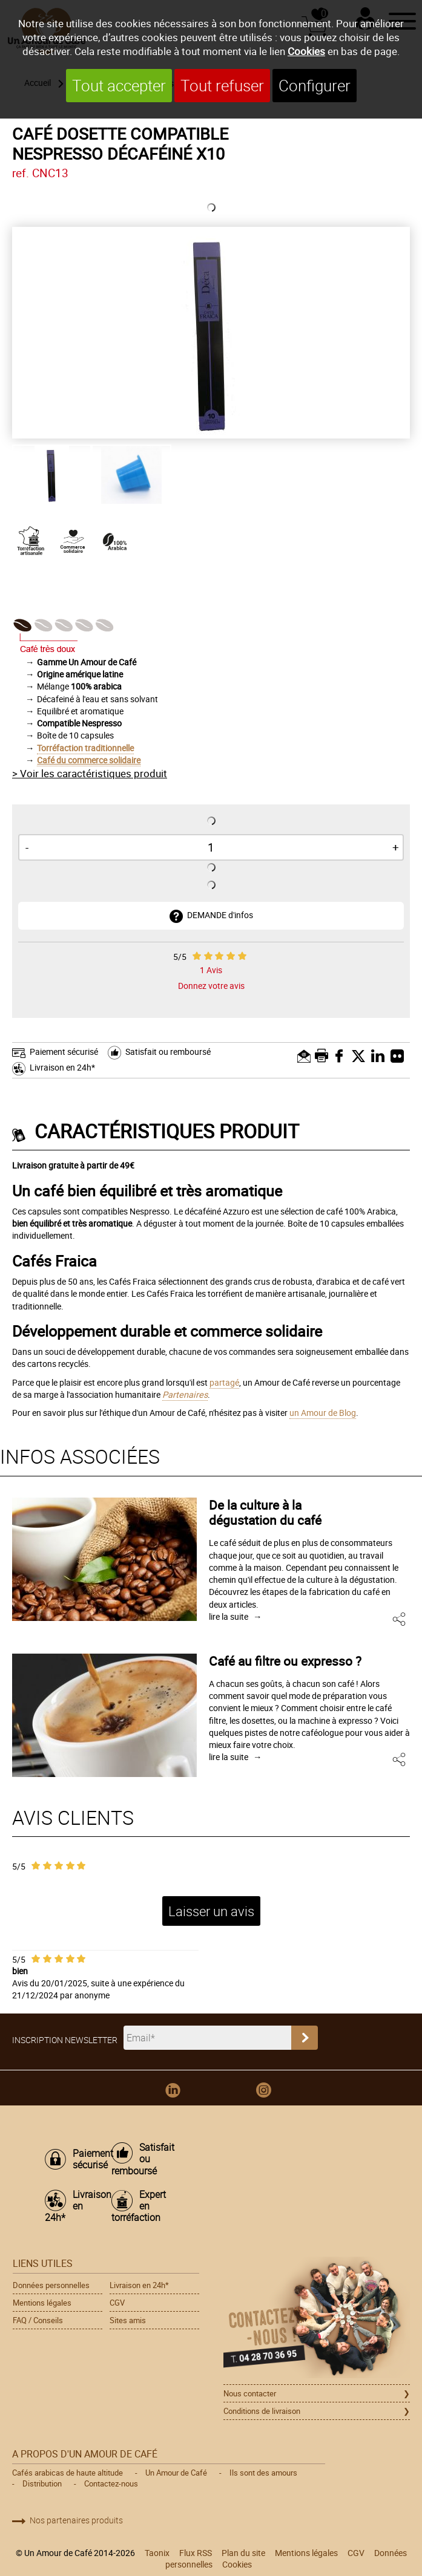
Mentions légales (42, 2302)
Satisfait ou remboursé (168, 1051)
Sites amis (128, 2320)
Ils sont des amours (263, 2472)
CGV (117, 2302)
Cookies (306, 51)
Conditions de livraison (261, 2410)
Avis (211, 970)
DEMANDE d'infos (220, 915)
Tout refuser (222, 85)
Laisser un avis (211, 1911)
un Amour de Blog (322, 1412)
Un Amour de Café (176, 2472)
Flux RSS (195, 2552)
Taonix (157, 2552)
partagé (224, 1382)
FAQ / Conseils (38, 2320)
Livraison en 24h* (62, 1067)
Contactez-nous (111, 2483)
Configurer (315, 85)
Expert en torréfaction (138, 2206)
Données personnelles (51, 2285)
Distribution (42, 2483)
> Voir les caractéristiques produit (89, 773)
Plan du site (243, 2552)
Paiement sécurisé (64, 1051)
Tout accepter (119, 85)
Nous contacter (249, 2393)
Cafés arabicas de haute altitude (67, 2472)
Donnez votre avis (211, 985)
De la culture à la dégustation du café (265, 1512)
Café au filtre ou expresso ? (285, 1660)
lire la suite (228, 1616)
